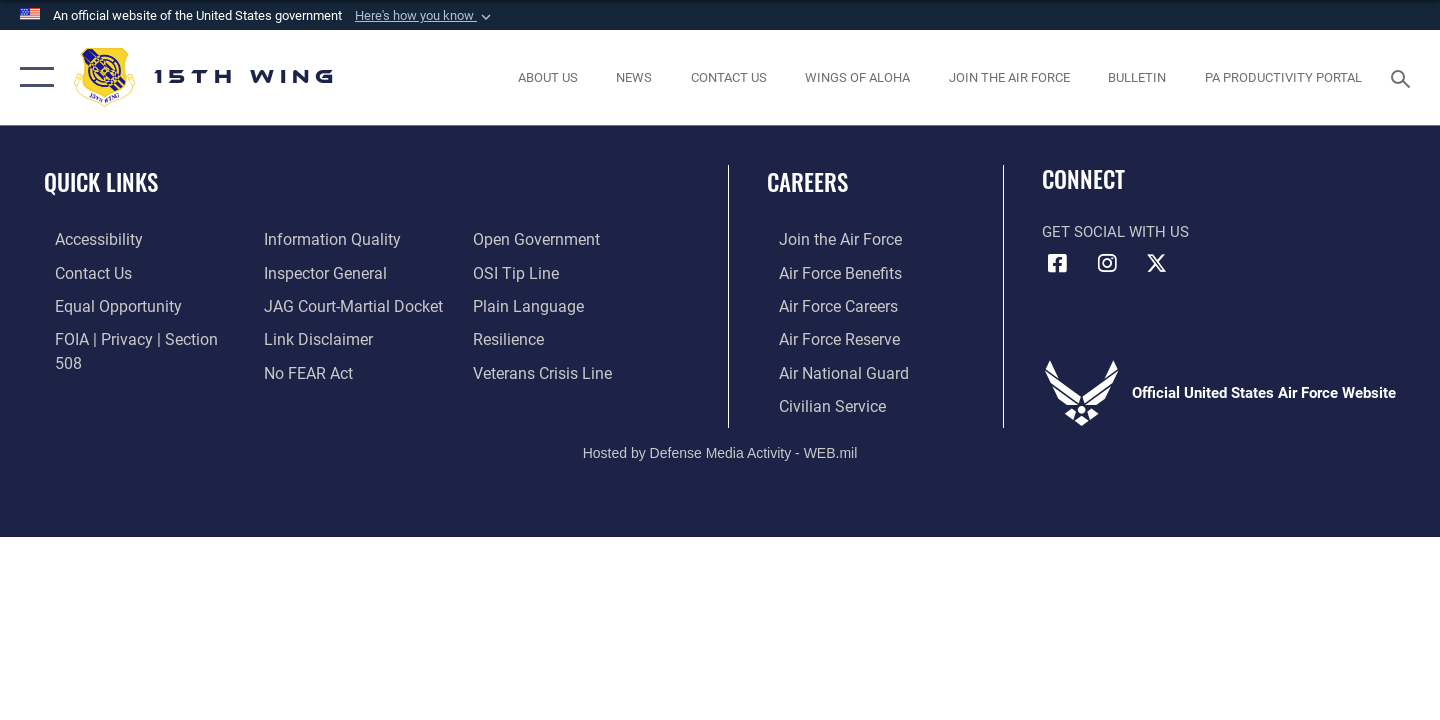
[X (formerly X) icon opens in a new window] (1156, 264)
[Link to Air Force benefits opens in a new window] (826, 272)
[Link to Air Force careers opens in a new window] (825, 305)
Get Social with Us (1115, 232)
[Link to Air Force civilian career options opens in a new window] (818, 403)
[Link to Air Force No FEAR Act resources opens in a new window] (304, 337)
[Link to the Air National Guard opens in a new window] (828, 370)
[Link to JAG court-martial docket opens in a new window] (347, 272)
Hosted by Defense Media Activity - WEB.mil (720, 450)
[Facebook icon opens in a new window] (1057, 264)
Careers (807, 182)
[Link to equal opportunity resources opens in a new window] (103, 305)
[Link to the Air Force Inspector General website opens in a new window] (320, 239)
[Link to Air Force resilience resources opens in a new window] (511, 305)
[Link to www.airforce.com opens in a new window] (826, 239)
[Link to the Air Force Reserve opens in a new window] (826, 337)
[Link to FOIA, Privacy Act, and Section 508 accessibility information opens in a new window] (135, 337)
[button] (425, 16)
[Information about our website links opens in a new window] (313, 305)
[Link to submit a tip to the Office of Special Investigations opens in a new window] (517, 239)
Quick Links (101, 182)
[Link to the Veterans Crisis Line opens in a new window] (544, 337)
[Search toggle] (1403, 77)
